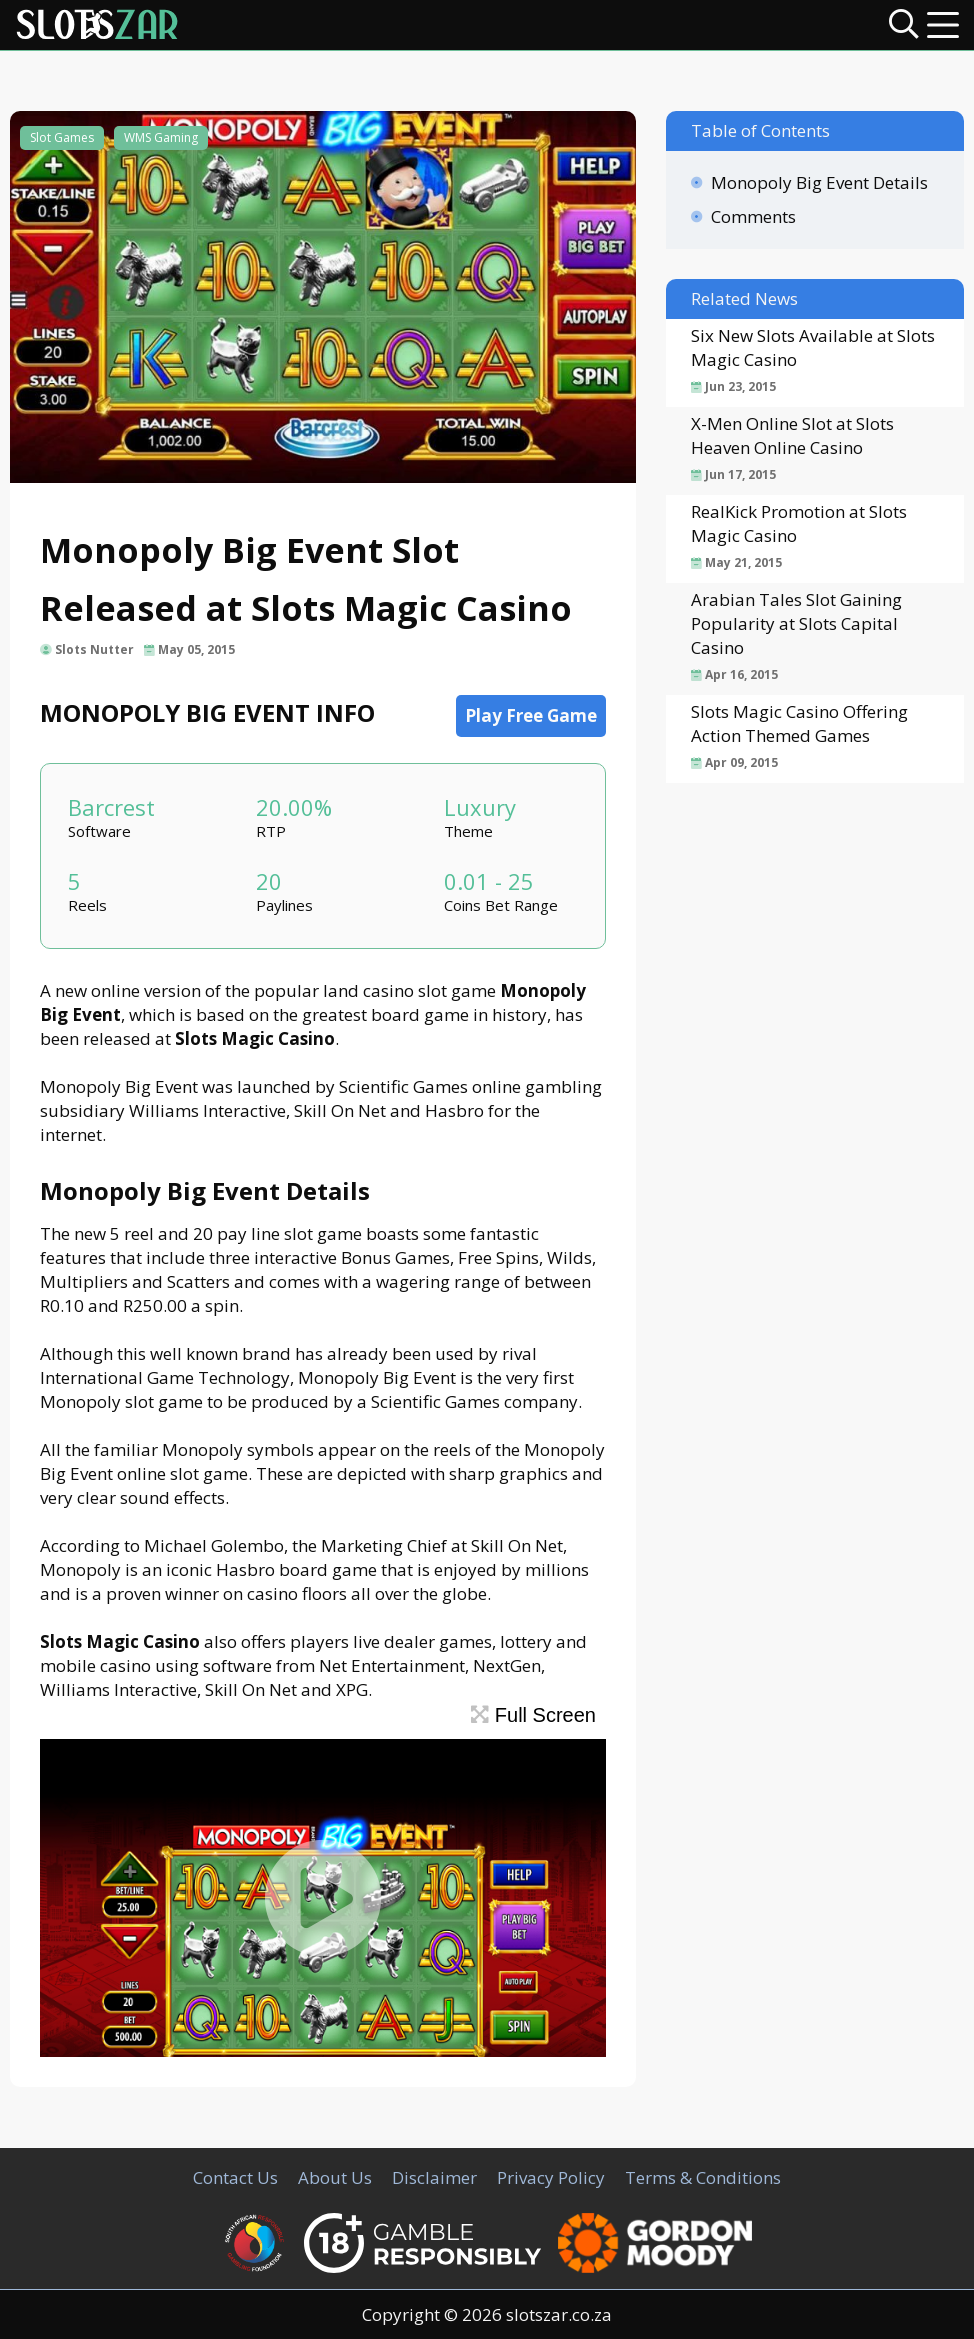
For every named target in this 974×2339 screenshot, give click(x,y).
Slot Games (62, 137)
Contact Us (235, 2177)
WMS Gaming (161, 137)
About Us (335, 2177)
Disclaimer (434, 2177)
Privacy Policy (551, 2177)
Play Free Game (531, 715)
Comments (753, 216)
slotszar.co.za (559, 2314)
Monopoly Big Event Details (819, 182)
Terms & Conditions (703, 2177)
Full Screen (533, 1715)
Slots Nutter (94, 649)
